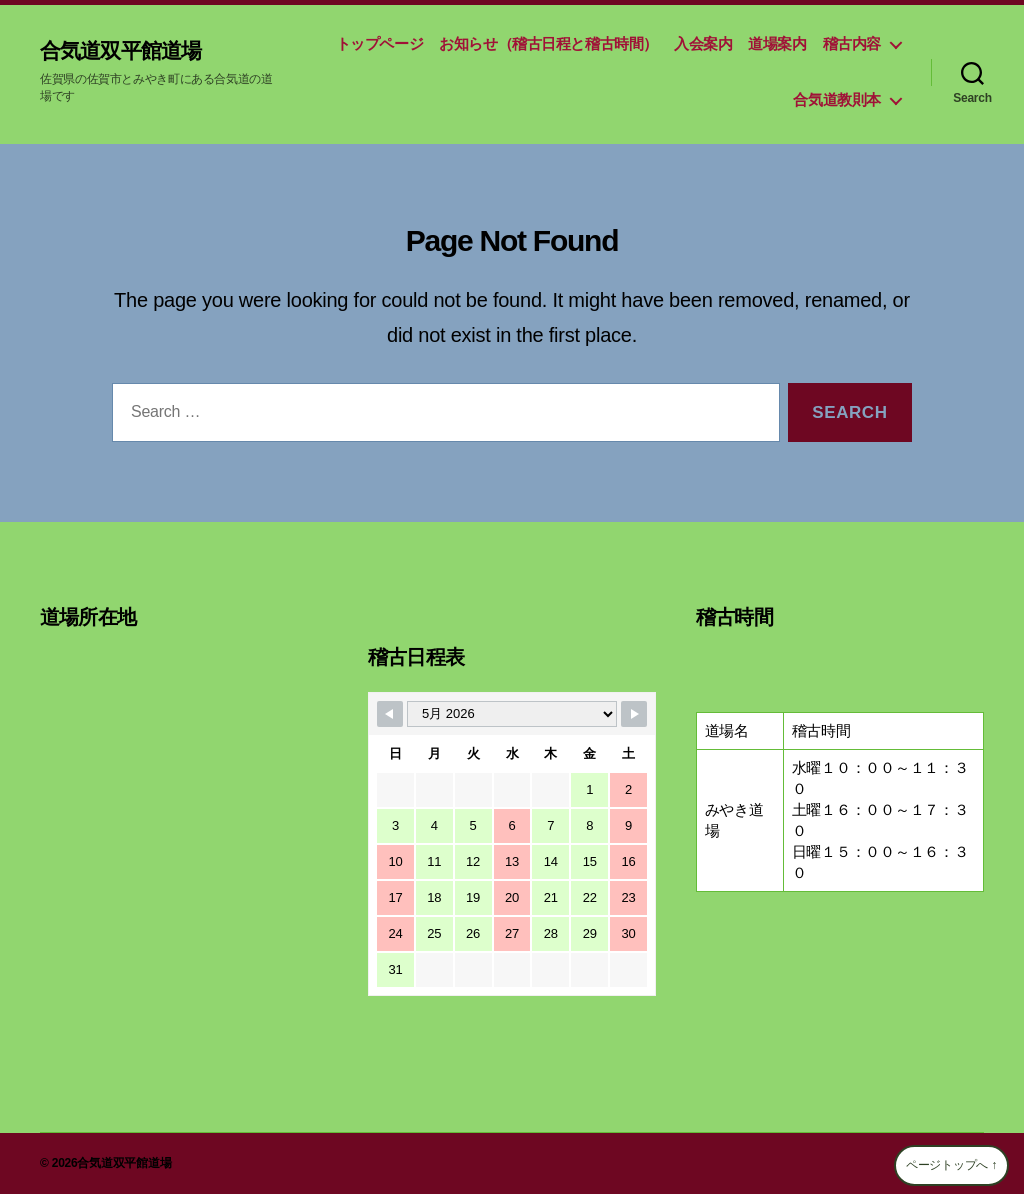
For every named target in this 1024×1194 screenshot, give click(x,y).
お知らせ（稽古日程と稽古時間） (548, 43)
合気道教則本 (837, 99)
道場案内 (777, 43)
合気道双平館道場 (132, 50)
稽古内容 (852, 43)
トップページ (380, 43)
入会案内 (703, 43)
